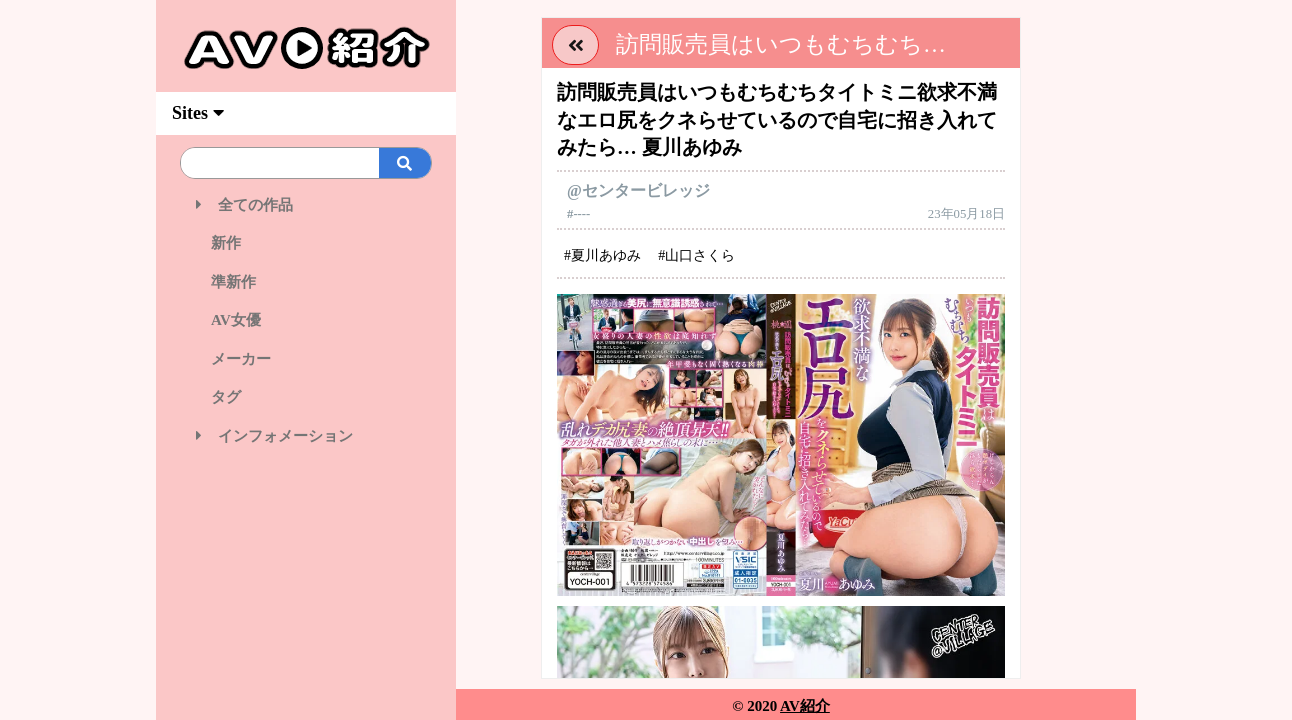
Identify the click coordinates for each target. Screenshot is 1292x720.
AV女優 (228, 320)
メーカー (233, 359)
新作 (218, 243)
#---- (578, 214)
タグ (218, 397)
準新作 (226, 282)
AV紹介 (805, 706)
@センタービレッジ (638, 190)
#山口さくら (696, 255)
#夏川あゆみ (602, 255)
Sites (198, 113)
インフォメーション (274, 436)
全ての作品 (244, 205)
